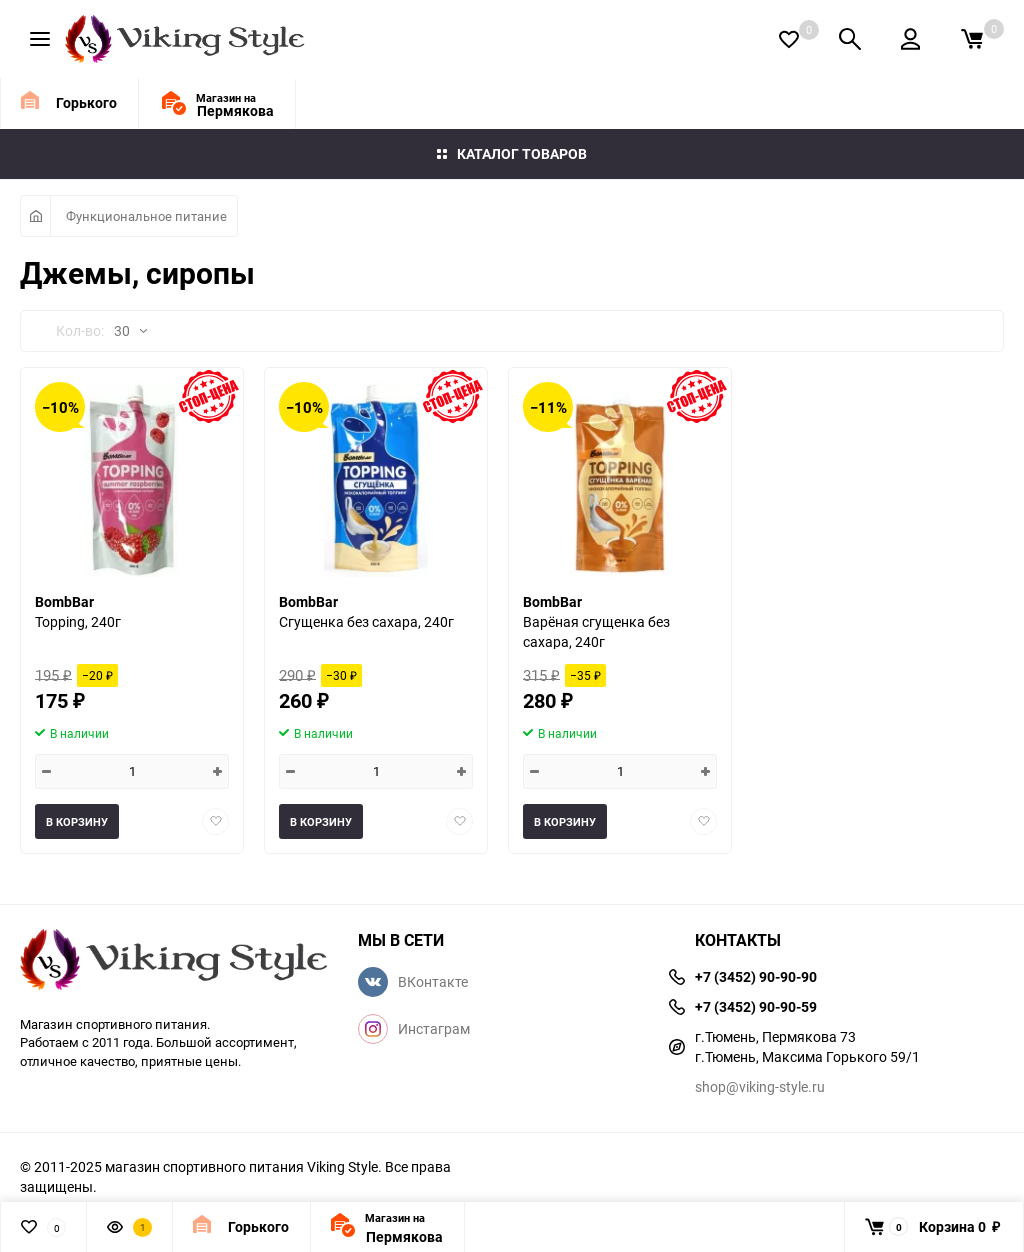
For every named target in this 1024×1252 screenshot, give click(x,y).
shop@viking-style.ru (760, 1086)
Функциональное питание (146, 216)
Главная (35, 216)
